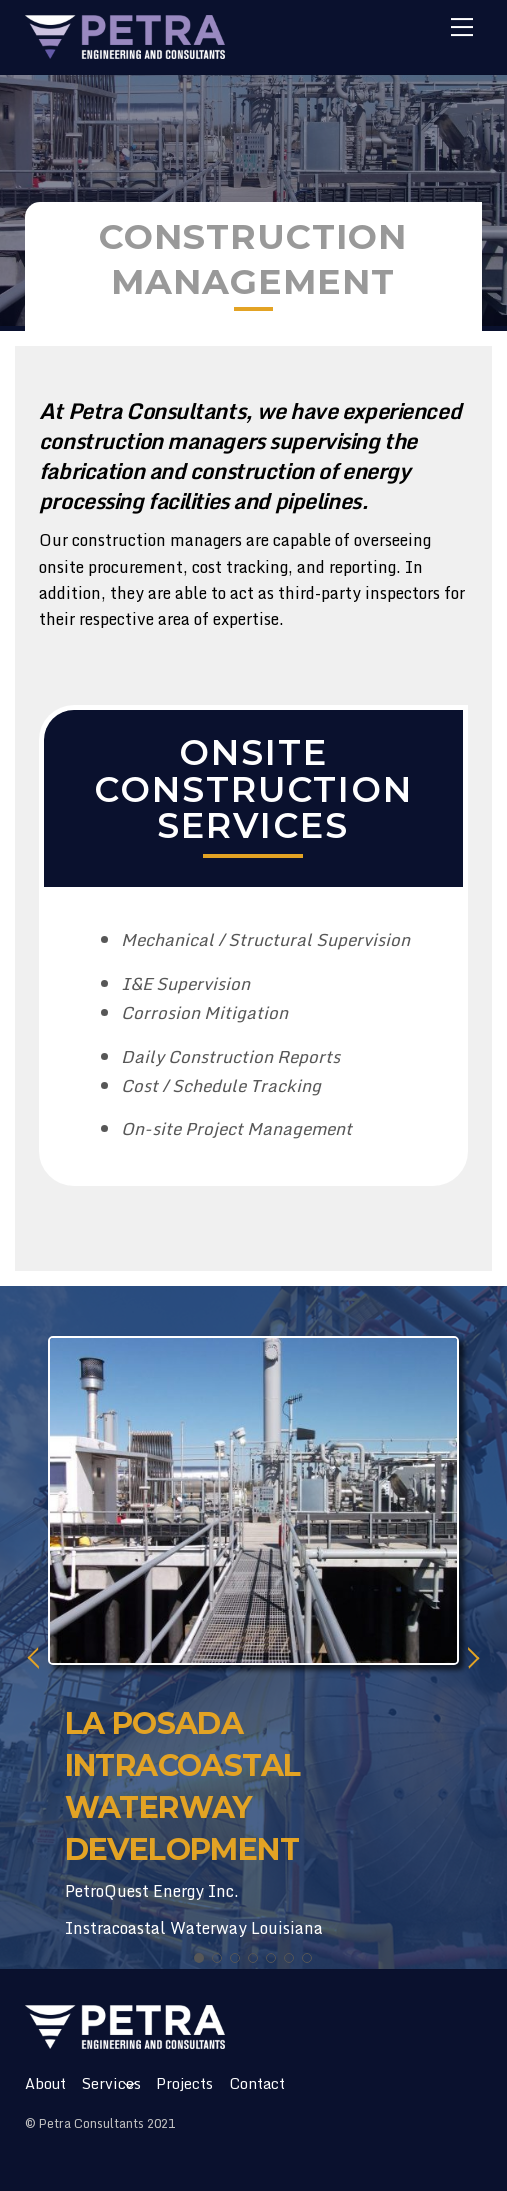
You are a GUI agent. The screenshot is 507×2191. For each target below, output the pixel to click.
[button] (199, 1958)
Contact (257, 2084)
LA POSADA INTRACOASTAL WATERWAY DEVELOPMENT (183, 1786)
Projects (184, 2084)
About (45, 2084)
